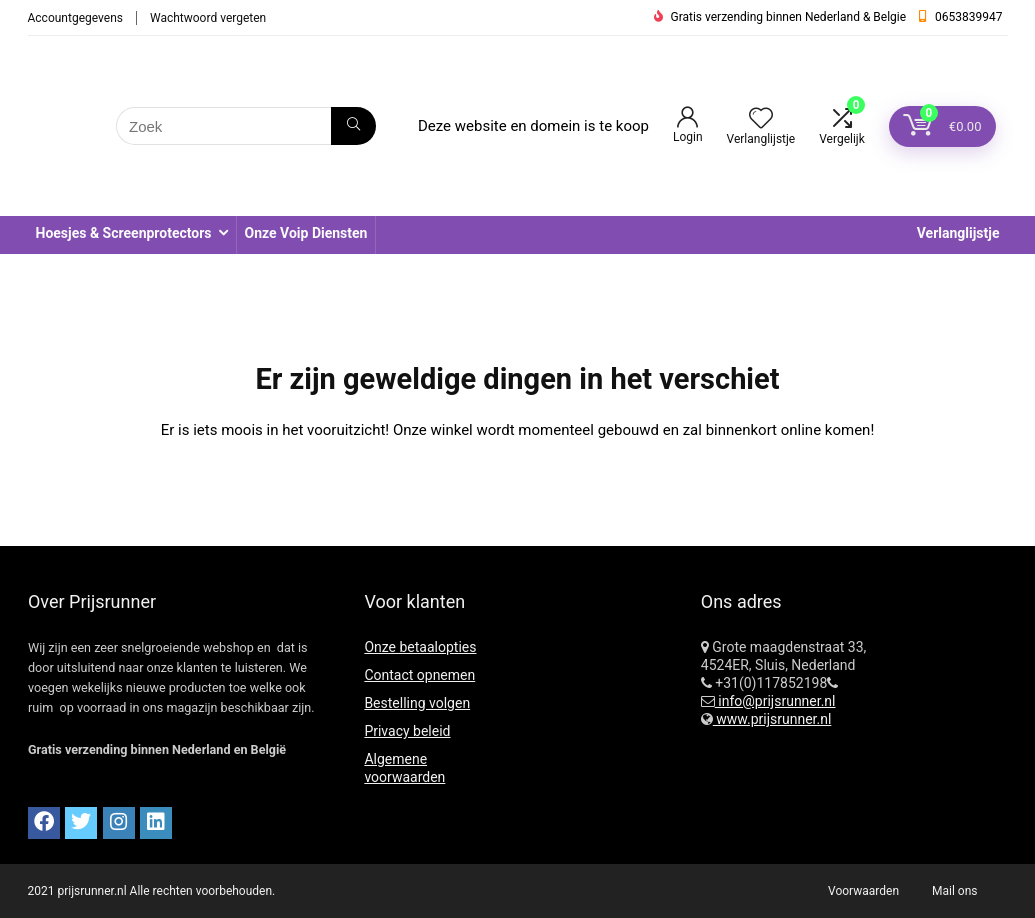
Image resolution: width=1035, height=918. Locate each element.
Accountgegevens (75, 18)
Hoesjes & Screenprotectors (124, 233)
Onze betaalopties (420, 647)
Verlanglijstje (958, 233)
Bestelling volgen (417, 703)
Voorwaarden (863, 891)
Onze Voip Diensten (306, 233)
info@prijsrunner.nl (775, 701)
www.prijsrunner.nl (772, 719)
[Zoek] (353, 126)
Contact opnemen (419, 675)
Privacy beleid (407, 731)
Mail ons (954, 891)
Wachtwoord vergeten (208, 18)
